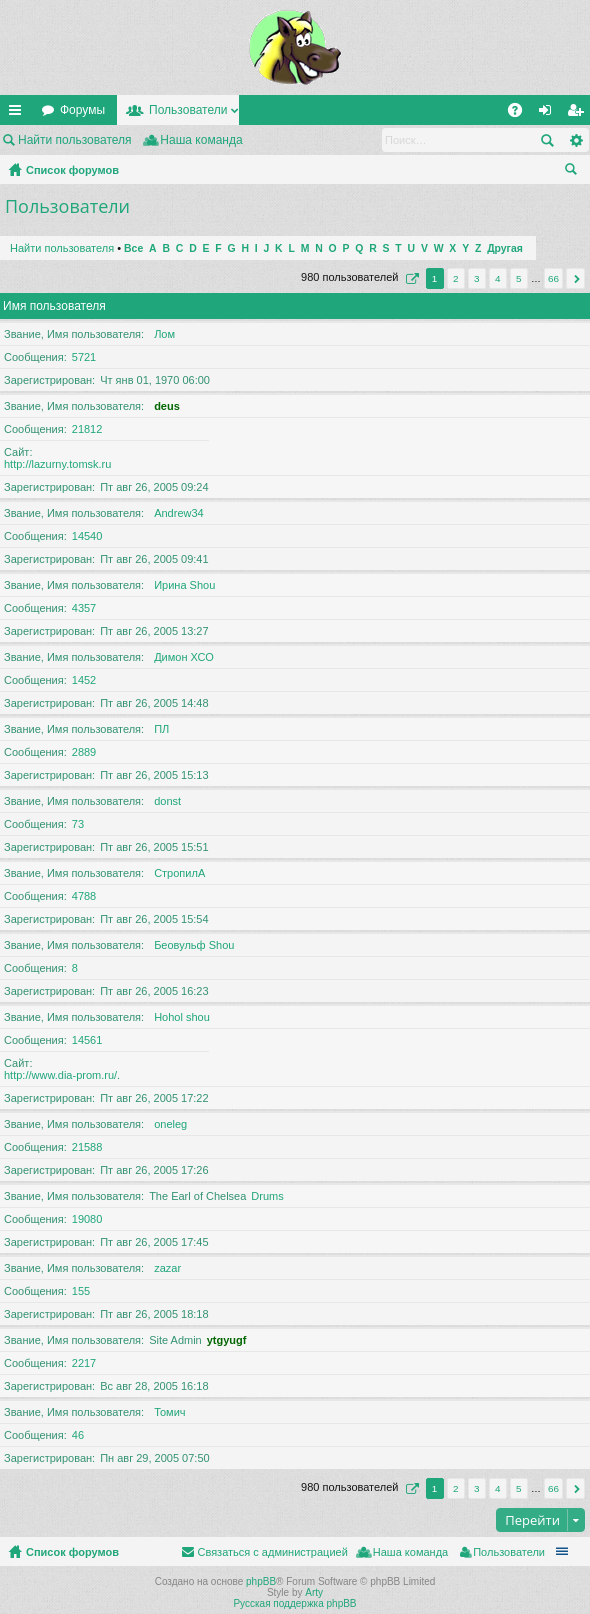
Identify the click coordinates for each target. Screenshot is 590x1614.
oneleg (170, 1124)
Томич (169, 1412)
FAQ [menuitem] (521, 114)
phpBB (261, 1581)
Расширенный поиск (575, 140)
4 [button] (498, 278)
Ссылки (19, 114)
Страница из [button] (410, 278)
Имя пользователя (54, 306)
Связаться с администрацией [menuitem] (272, 1552)
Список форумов (72, 170)
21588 (87, 1147)
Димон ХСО (184, 657)
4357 (84, 608)
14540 (87, 536)
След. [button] (575, 278)
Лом (164, 334)
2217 (84, 1363)
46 (78, 1435)
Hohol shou (182, 1017)
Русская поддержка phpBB (294, 1603)
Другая (505, 248)
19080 (87, 1219)
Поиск (547, 140)
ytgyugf (227, 1340)
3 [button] (477, 278)
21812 (87, 429)
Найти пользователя (75, 140)
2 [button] (456, 278)
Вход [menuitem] (549, 114)
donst (167, 801)
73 (78, 824)
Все (133, 248)
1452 (84, 680)
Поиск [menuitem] (575, 172)
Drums (267, 1196)
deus (167, 406)
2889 (84, 752)
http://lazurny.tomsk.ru (57, 464)
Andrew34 (179, 513)
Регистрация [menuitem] (579, 114)
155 (81, 1291)
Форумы (82, 110)
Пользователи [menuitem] (509, 1552)
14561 (87, 1040)
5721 (84, 357)
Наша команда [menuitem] (201, 140)
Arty (314, 1592)
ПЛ (161, 729)
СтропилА (179, 873)
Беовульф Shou (194, 945)
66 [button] (553, 278)
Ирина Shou (184, 585)
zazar (167, 1268)
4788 (84, 896)
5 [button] (519, 278)
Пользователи (188, 110)
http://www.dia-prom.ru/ (60, 1075)
